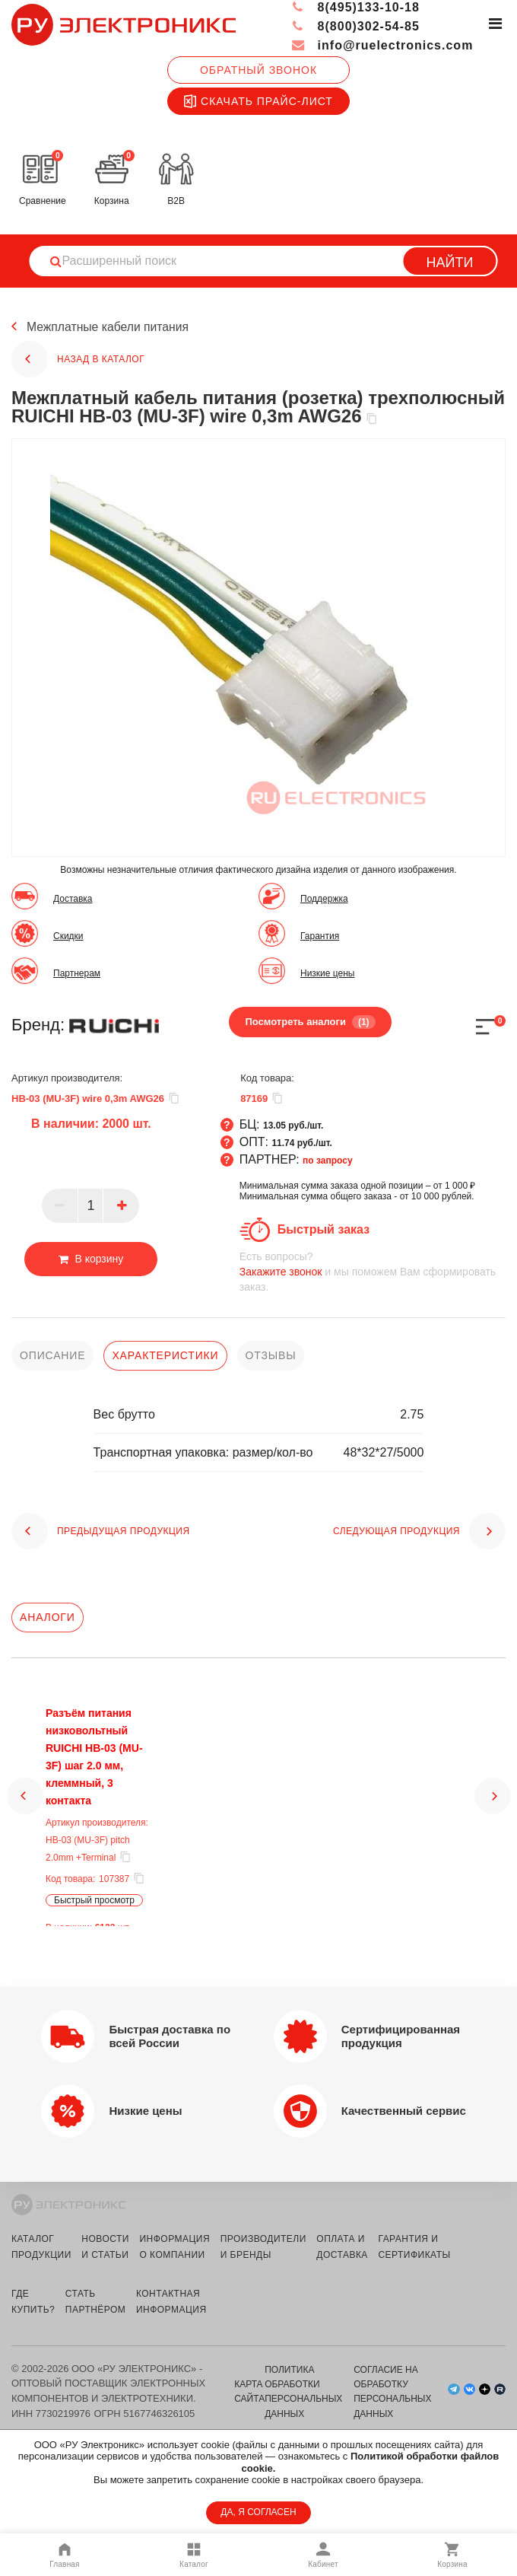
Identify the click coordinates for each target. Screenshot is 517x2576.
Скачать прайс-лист (258, 101)
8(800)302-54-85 (355, 26)
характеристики (165, 1355)
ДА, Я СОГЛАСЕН (258, 2512)
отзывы (271, 1355)
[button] (25, 1816)
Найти (450, 262)
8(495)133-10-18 (355, 7)
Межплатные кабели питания (109, 326)
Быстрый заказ (324, 1229)
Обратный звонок (258, 70)
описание (52, 1355)
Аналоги (47, 1617)
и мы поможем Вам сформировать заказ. (372, 1271)
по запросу (328, 1160)
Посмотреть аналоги (310, 1022)
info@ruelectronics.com (382, 45)
